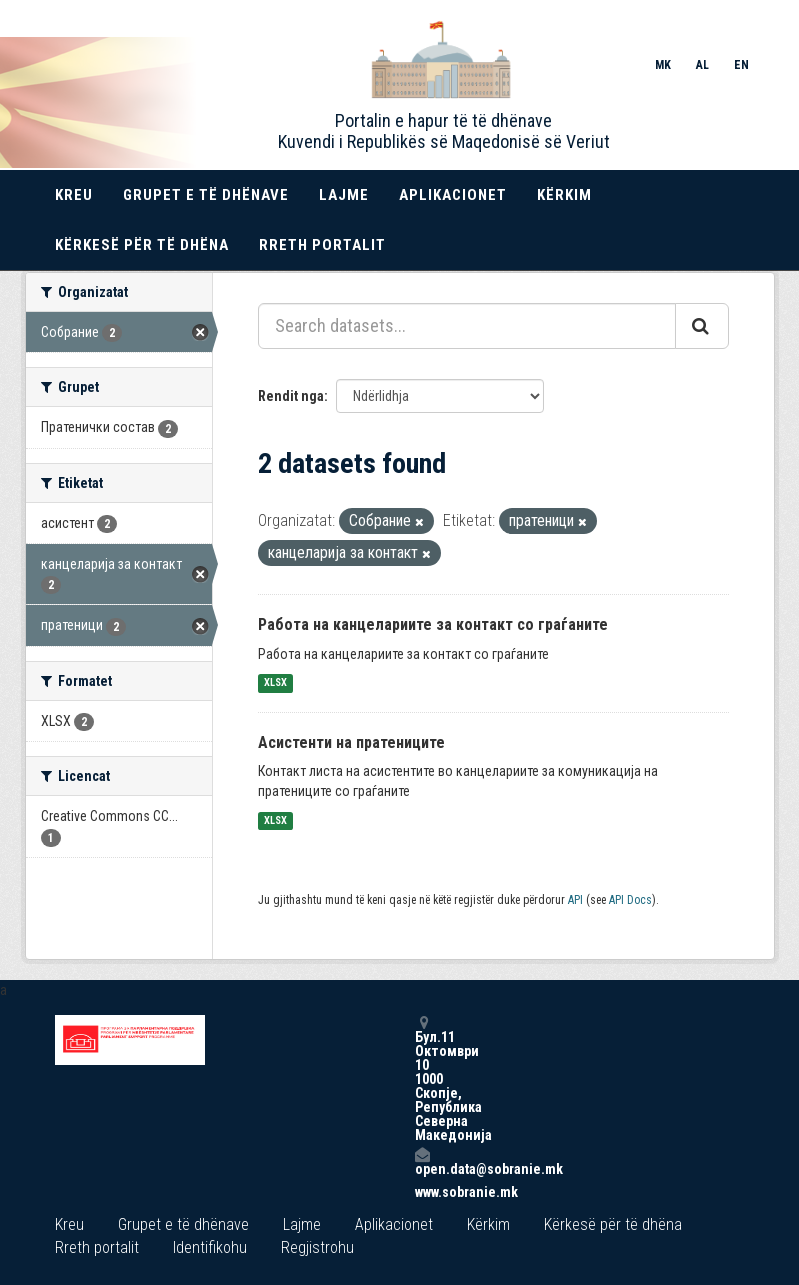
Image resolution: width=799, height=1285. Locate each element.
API (575, 900)
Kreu (74, 195)
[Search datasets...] (467, 326)
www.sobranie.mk (422, 1192)
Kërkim (564, 195)
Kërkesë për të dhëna (142, 245)
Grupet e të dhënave (206, 195)
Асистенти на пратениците (351, 742)
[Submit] (702, 326)
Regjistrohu (317, 1247)
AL (702, 65)
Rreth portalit (322, 245)
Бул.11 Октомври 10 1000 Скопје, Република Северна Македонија (422, 1078)
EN (741, 65)
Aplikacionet (453, 195)
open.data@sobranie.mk (422, 1161)
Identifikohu (210, 1247)
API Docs (630, 900)
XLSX (275, 683)
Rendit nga (291, 396)
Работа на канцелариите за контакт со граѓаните (433, 624)
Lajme (344, 195)
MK (663, 65)
